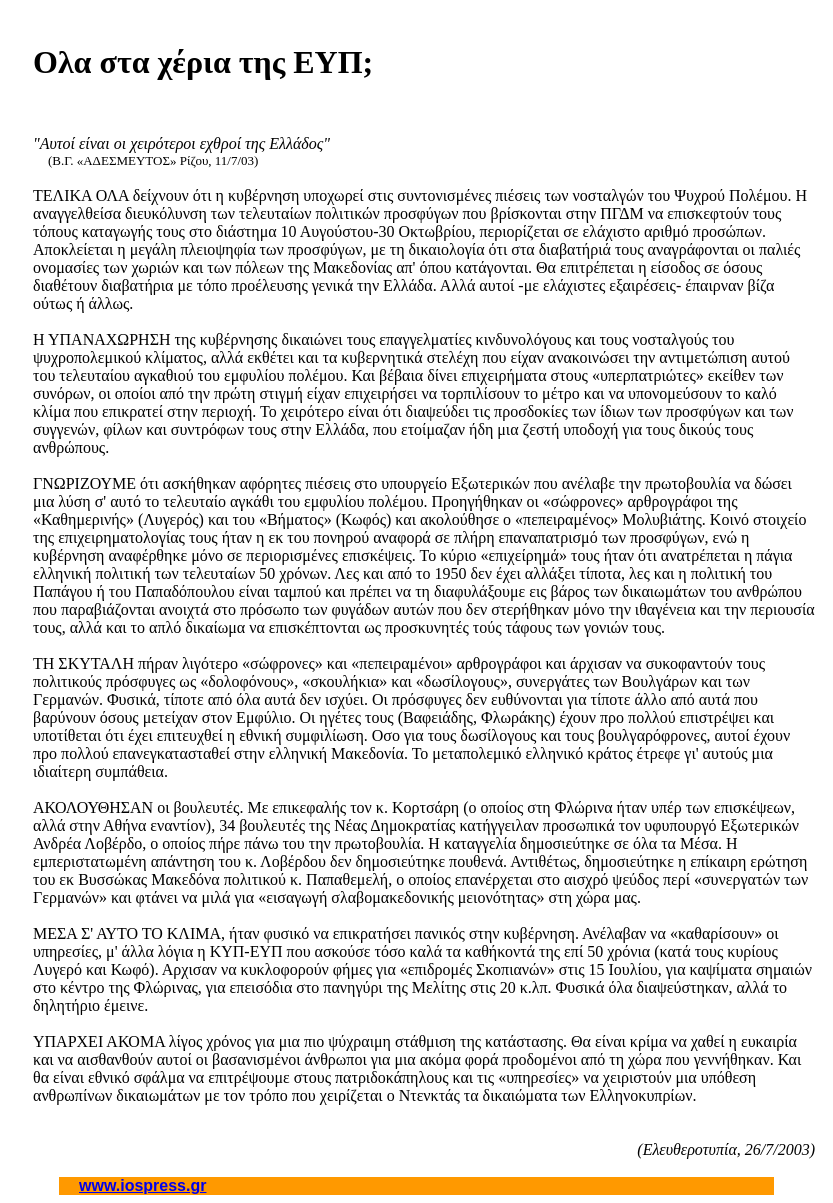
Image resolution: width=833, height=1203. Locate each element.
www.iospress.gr (142, 1185)
